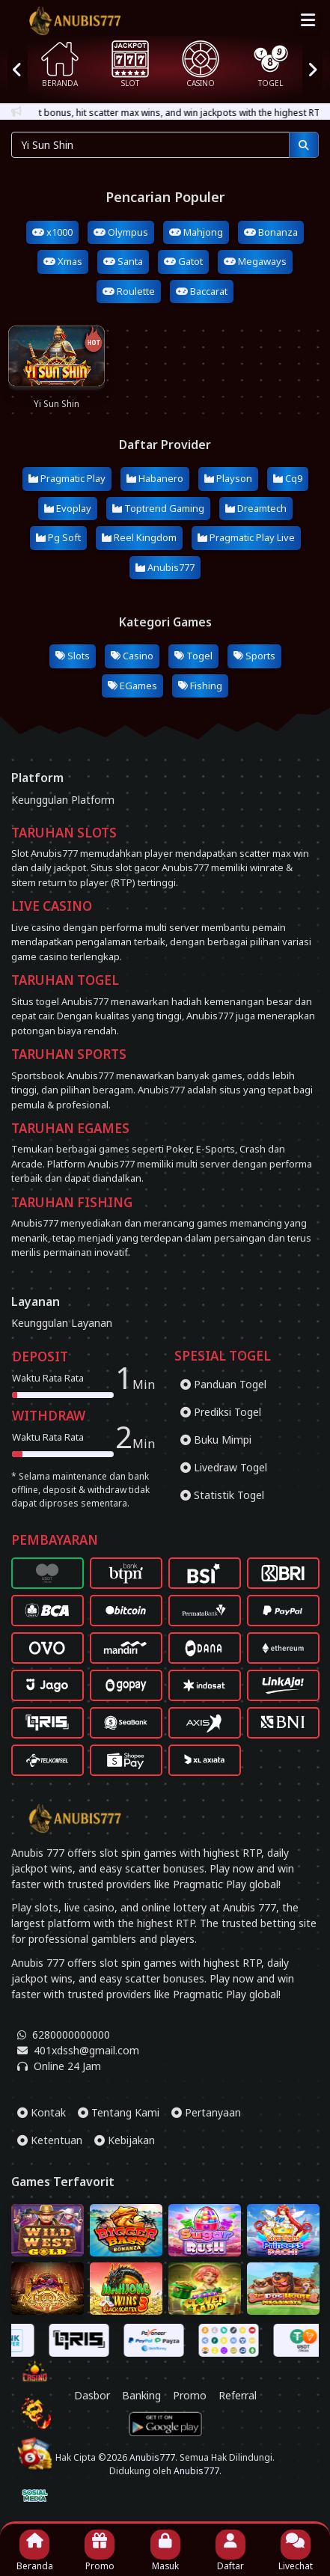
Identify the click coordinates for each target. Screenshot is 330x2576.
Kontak (41, 2112)
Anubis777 (165, 567)
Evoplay (67, 508)
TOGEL (271, 64)
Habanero (154, 478)
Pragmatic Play (67, 478)
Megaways (255, 261)
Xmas (62, 261)
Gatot (183, 261)
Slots (72, 655)
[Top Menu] (308, 19)
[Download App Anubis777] (165, 2451)
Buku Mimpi (215, 1439)
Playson (228, 478)
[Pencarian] (304, 145)
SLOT (130, 64)
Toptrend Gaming (158, 508)
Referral (238, 2422)
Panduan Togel (223, 1384)
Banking (141, 2422)
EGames (132, 685)
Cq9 (287, 478)
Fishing (200, 685)
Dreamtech (256, 508)
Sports (254, 655)
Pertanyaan (206, 2112)
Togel (193, 655)
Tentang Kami (118, 2112)
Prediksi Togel (220, 1412)
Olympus (121, 232)
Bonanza (271, 232)
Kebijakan (124, 2140)
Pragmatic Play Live (246, 537)
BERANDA (60, 64)
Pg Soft (58, 537)
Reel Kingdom (139, 537)
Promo (190, 2422)
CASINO (200, 64)
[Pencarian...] (150, 145)
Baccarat (201, 291)
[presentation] (17, 69)
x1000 (52, 232)
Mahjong (196, 232)
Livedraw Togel (223, 1467)
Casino (132, 655)
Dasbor (92, 2422)
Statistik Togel (222, 1495)
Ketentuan (49, 2140)
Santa (123, 261)
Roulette (129, 291)
